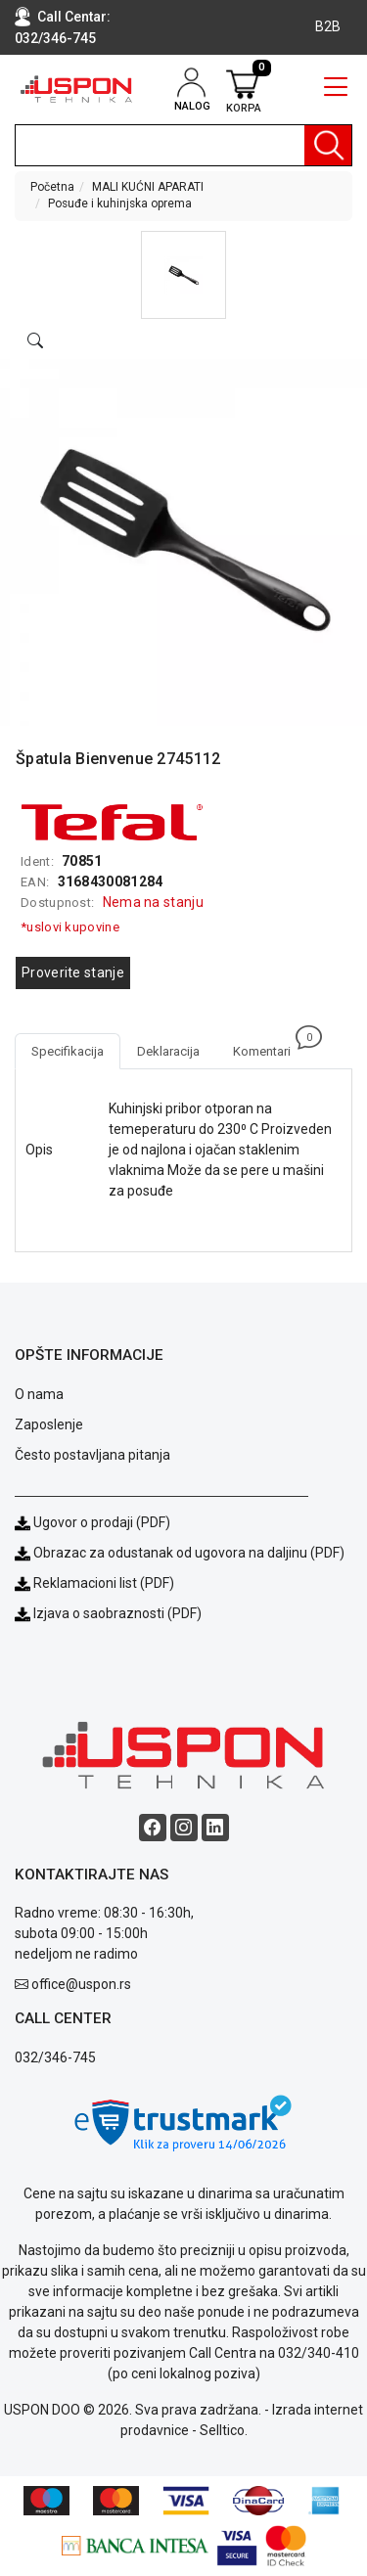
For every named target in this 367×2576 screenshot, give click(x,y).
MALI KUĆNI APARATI (148, 187)
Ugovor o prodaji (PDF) (92, 1522)
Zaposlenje (49, 1424)
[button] (183, 275)
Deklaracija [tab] (168, 1051)
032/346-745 (55, 38)
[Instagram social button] (184, 1827)
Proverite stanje (73, 972)
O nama (39, 1394)
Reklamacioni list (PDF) (94, 1583)
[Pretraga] (327, 145)
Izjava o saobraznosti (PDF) (117, 1613)
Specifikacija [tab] (67, 1051)
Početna (52, 187)
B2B (328, 26)
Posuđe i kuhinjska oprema (120, 203)
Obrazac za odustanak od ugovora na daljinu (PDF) (188, 1552)
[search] (183, 145)
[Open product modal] (35, 341)
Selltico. (224, 2430)
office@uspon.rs (81, 1984)
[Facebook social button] (152, 1827)
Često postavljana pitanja (92, 1455)
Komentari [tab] (270, 1046)
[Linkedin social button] (215, 1827)
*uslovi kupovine (70, 927)
